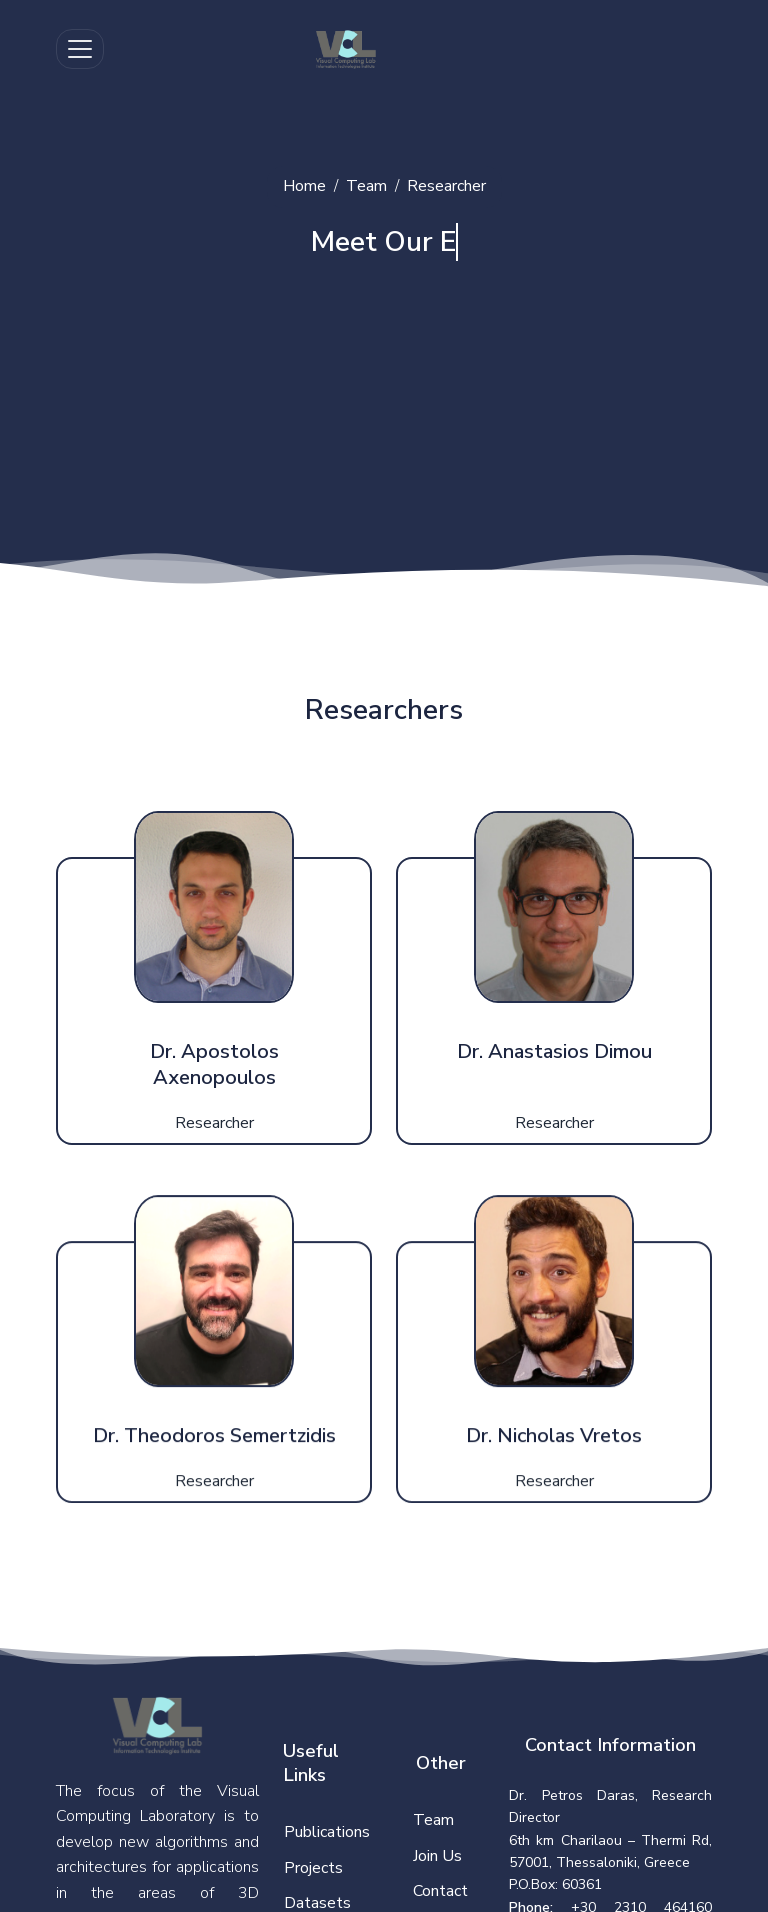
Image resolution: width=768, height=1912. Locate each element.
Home (304, 186)
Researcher (446, 186)
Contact (440, 1891)
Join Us (437, 1856)
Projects (313, 1868)
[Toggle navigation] (80, 49)
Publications (327, 1832)
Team (366, 186)
